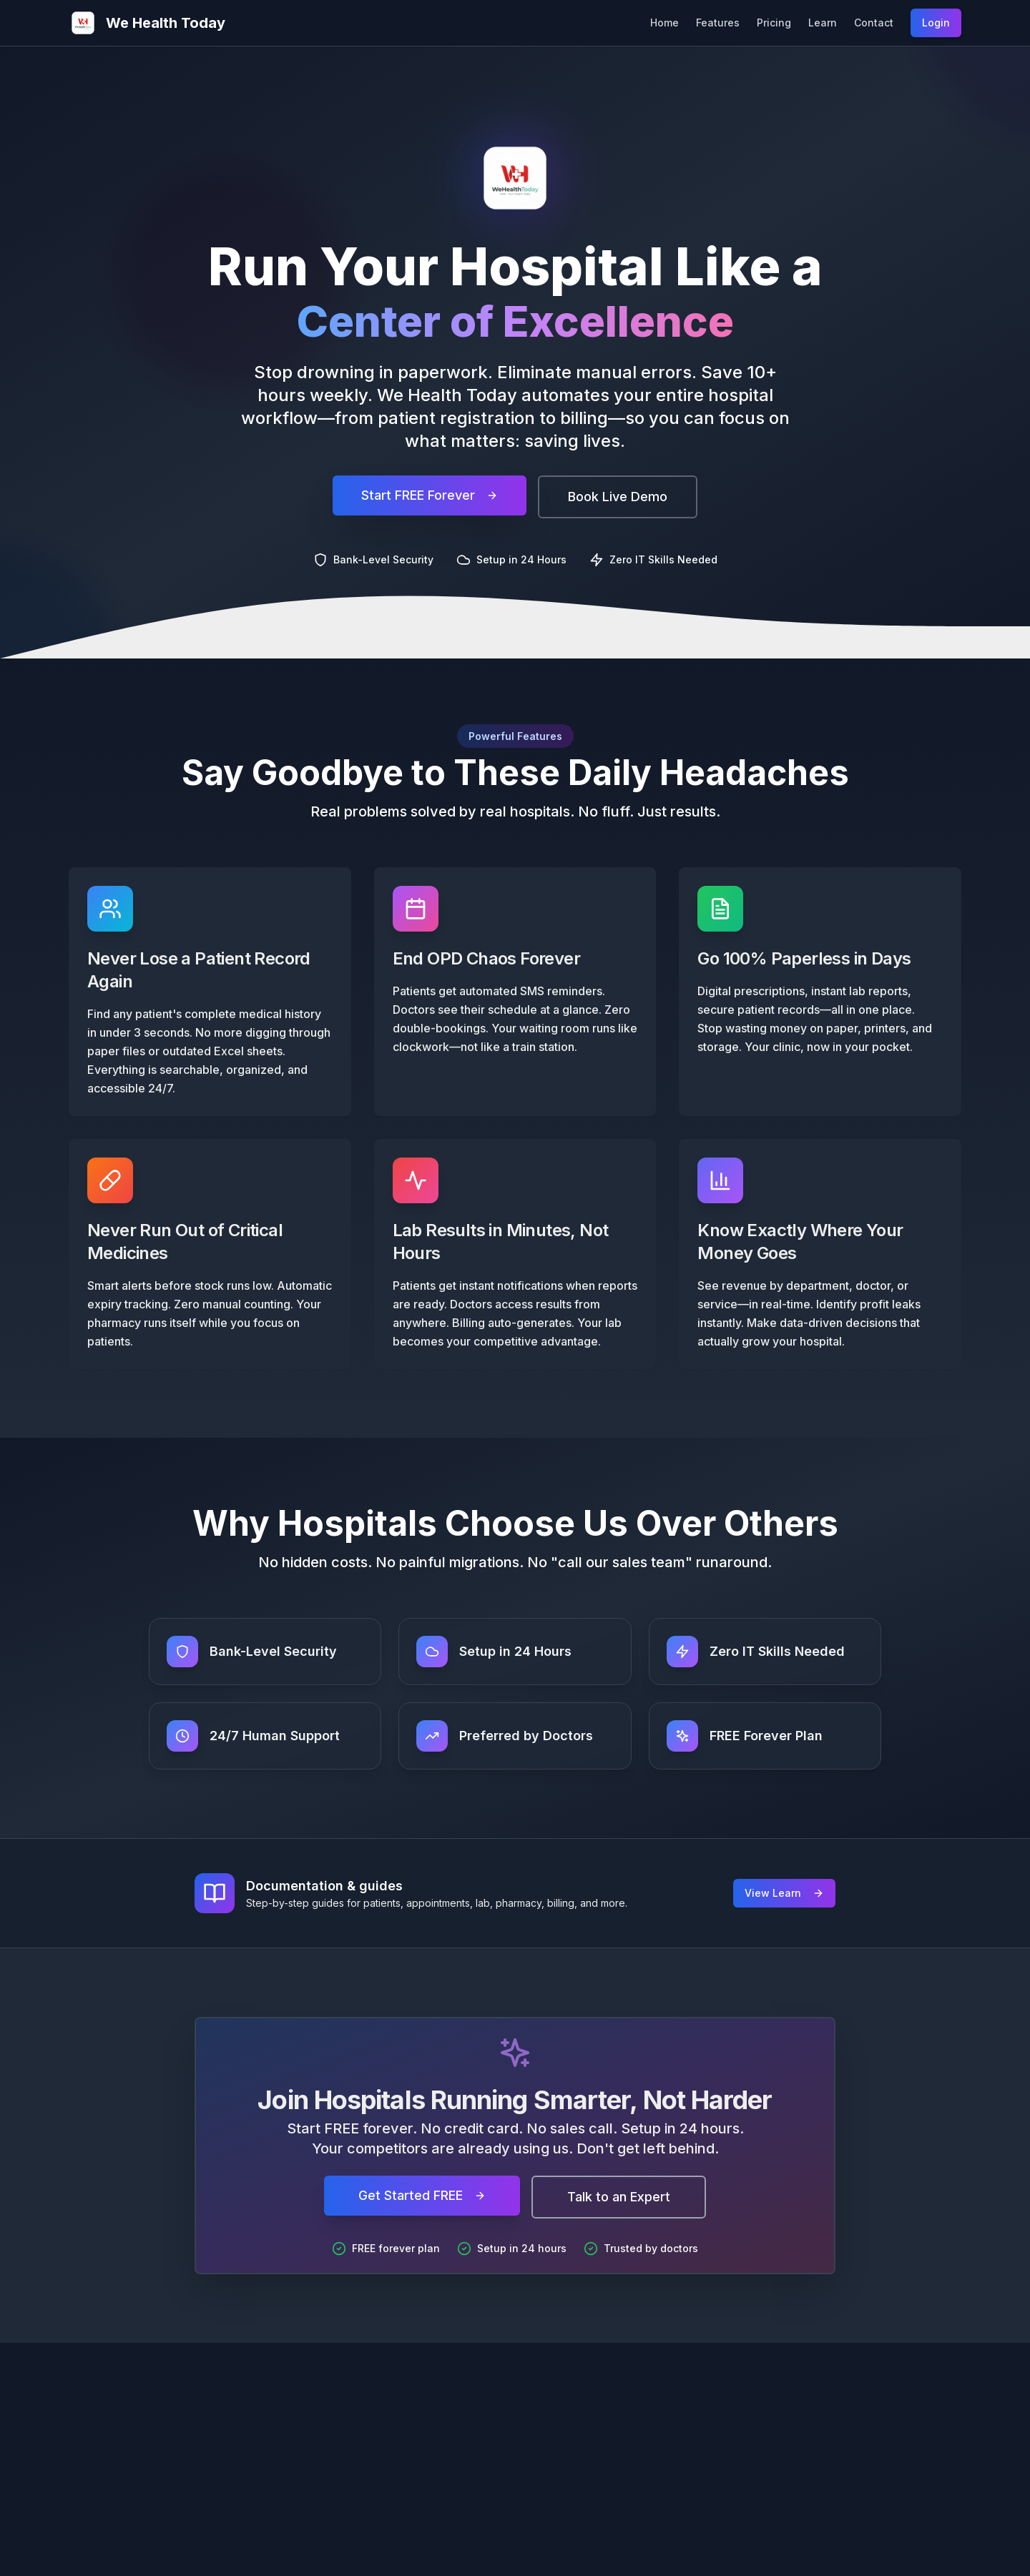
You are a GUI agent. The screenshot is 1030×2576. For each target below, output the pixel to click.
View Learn (784, 1893)
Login (936, 22)
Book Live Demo (617, 500)
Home (664, 22)
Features (718, 22)
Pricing (774, 22)
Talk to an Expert (618, 2196)
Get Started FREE (422, 2195)
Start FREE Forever (429, 498)
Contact (873, 22)
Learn (822, 22)
